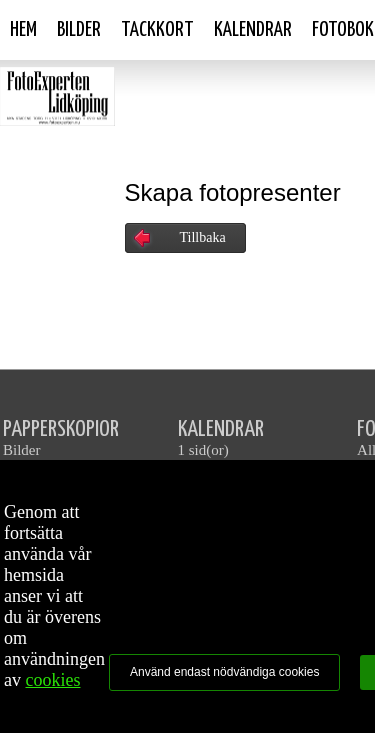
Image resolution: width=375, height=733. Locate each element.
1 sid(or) (203, 450)
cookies (53, 680)
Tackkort (157, 30)
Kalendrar (253, 30)
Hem (23, 30)
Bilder (79, 30)
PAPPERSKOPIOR (61, 429)
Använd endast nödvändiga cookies (224, 672)
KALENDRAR (221, 429)
